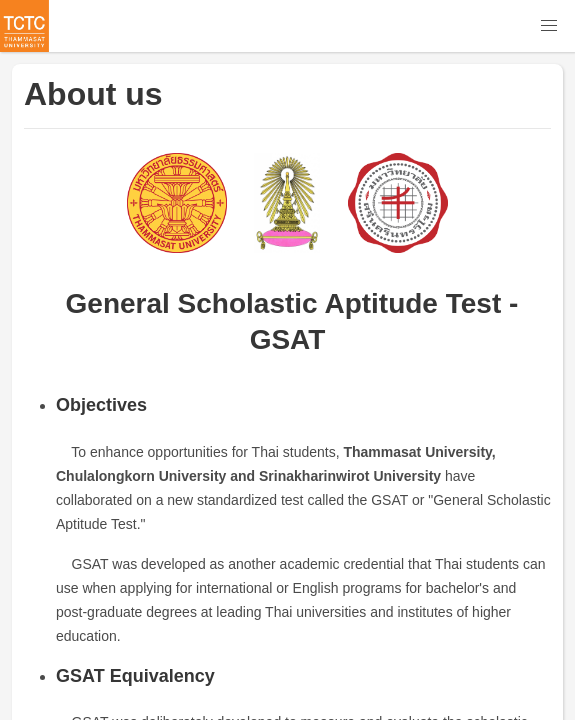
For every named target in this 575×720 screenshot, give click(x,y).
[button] (549, 26)
